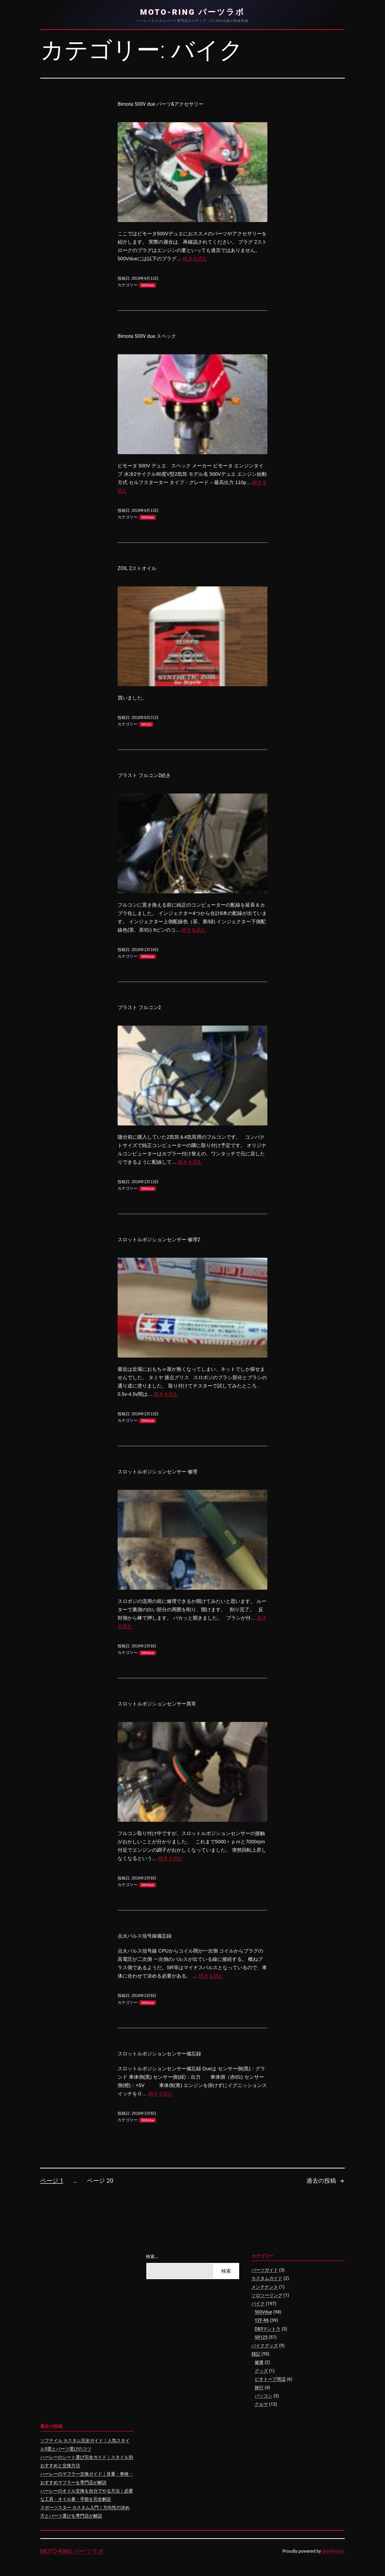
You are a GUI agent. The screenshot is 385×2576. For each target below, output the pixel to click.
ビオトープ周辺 (270, 2379)
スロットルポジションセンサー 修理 (157, 1472)
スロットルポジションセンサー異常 (157, 1704)
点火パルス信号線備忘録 (145, 1936)
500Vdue (147, 285)
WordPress (333, 2551)
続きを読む (195, 258)
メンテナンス (264, 2286)
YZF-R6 (262, 2320)
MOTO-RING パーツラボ (192, 12)
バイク (258, 2303)
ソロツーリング (266, 2295)
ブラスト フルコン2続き (144, 775)
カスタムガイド (266, 2278)
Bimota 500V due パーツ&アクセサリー (161, 104)
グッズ (261, 2370)
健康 (259, 2362)
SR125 (146, 724)
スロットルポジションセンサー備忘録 (159, 2054)
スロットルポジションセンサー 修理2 (159, 1239)
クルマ (261, 2404)
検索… (152, 2256)
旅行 (259, 2387)
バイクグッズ (264, 2345)
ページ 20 (100, 2180)
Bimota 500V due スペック (147, 336)
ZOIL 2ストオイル (137, 568)
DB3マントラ (267, 2328)
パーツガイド (264, 2269)
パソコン (263, 2395)
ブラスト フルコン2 (139, 1007)
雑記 (255, 2353)
